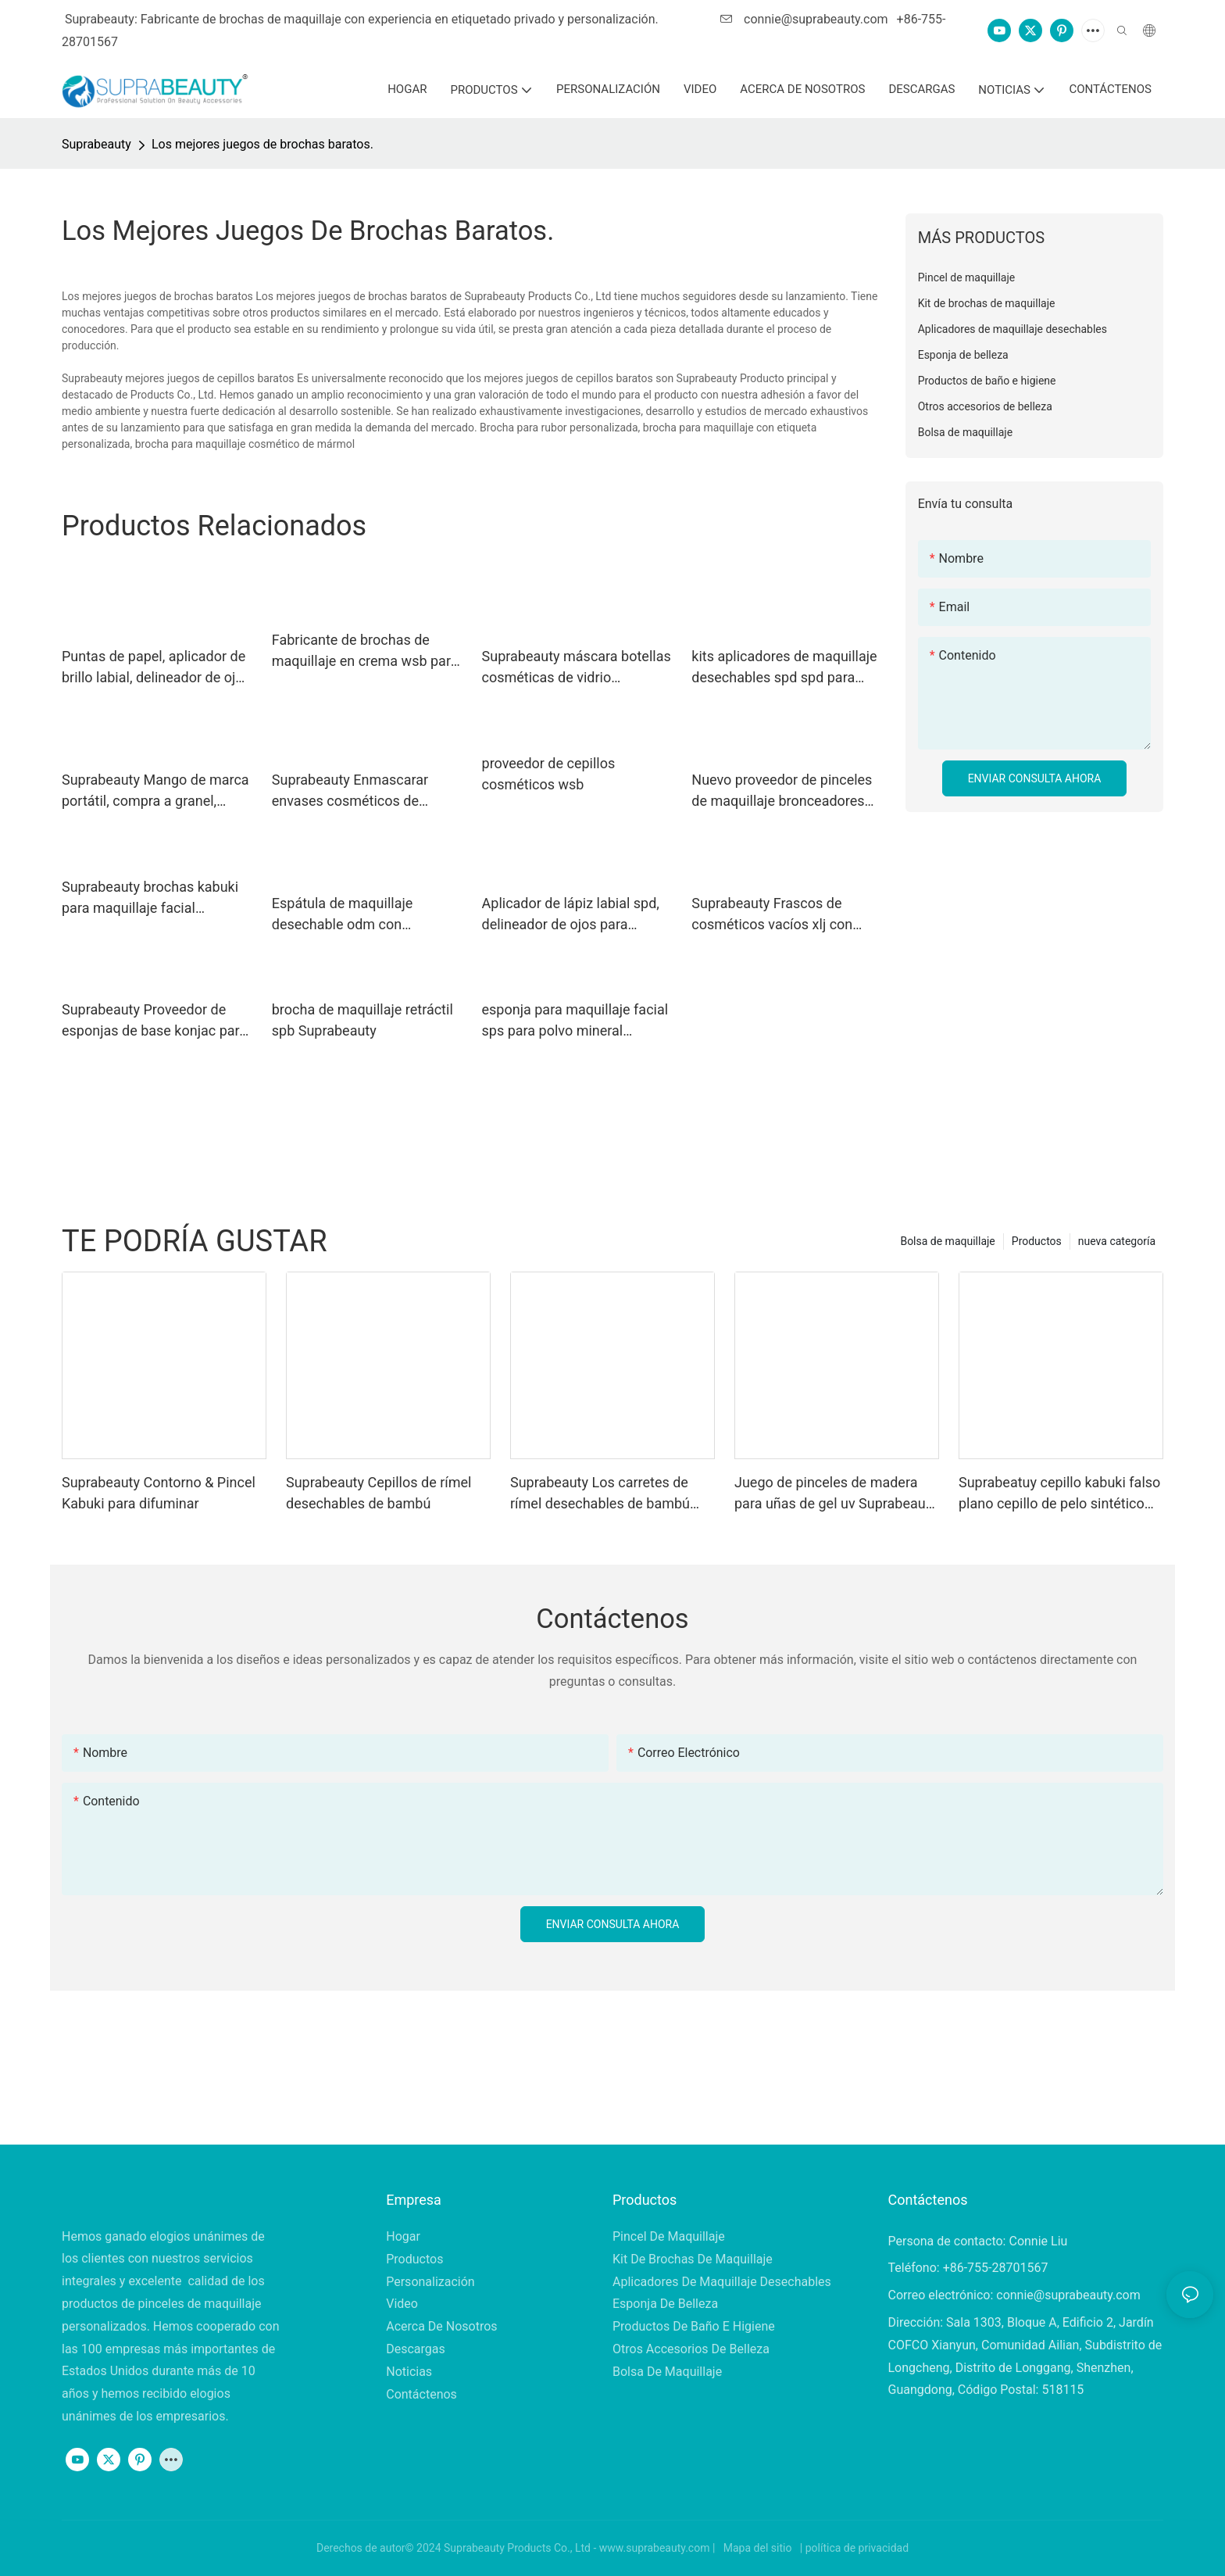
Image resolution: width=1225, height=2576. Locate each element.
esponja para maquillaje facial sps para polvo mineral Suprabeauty (575, 1021)
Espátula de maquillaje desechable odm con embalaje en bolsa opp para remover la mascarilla (358, 915)
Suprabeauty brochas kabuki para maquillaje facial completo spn (150, 898)
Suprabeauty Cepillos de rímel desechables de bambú (378, 1493)
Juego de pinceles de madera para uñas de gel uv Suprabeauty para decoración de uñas (835, 1494)
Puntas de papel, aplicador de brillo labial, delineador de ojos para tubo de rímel (156, 668)
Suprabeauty (96, 144)
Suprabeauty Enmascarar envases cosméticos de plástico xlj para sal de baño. (360, 791)
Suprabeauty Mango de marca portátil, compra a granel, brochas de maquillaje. (155, 791)
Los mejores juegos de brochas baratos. (262, 144)
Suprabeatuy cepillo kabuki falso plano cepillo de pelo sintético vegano (1059, 1494)
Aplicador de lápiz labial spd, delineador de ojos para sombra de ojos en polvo (570, 915)
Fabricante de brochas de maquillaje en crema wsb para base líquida (365, 651)
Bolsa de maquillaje (947, 1241)
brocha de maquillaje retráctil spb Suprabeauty (362, 1020)
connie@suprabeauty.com (805, 19)
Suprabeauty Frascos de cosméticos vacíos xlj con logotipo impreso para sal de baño (780, 915)
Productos (1037, 1241)
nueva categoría (1116, 1241)
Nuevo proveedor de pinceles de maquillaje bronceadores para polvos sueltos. (781, 791)
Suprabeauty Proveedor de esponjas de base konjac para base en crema (154, 1021)
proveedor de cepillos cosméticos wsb (549, 773)
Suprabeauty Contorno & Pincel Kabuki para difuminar (158, 1493)
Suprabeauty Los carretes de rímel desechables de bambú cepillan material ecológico (600, 1494)
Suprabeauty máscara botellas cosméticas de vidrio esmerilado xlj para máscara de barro (576, 668)
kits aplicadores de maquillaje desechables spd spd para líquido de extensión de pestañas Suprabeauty (784, 668)
